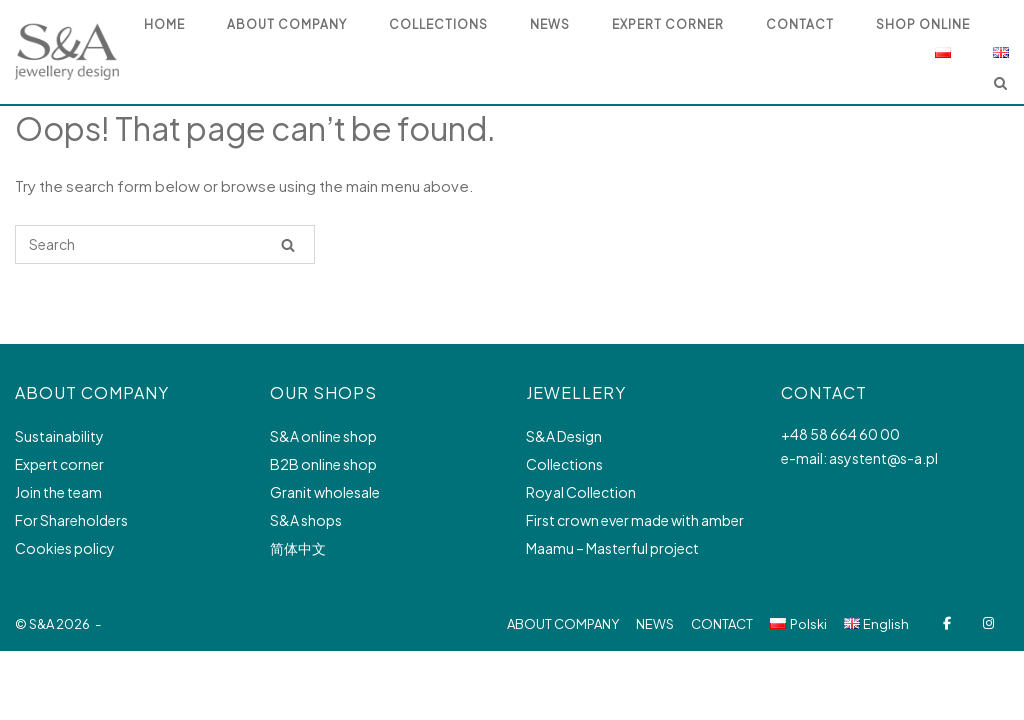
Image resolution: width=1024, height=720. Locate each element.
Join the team (58, 492)
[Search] (288, 244)
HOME (164, 24)
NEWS (550, 24)
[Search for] (165, 244)
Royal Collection (581, 492)
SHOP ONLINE (923, 24)
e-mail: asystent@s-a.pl (859, 458)
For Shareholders (71, 520)
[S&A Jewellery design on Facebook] (946, 623)
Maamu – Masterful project (612, 548)
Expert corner (59, 464)
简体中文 (298, 548)
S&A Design (564, 436)
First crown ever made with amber (635, 520)
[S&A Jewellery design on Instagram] (988, 623)
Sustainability (59, 436)
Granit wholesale (325, 492)
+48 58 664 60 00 (840, 434)
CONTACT (722, 624)
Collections (564, 464)
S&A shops (306, 520)
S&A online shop (323, 436)
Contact (800, 24)
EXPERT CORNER (668, 24)
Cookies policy (65, 548)
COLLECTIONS (438, 24)
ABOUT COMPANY (287, 24)
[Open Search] (1000, 84)
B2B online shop (323, 464)
